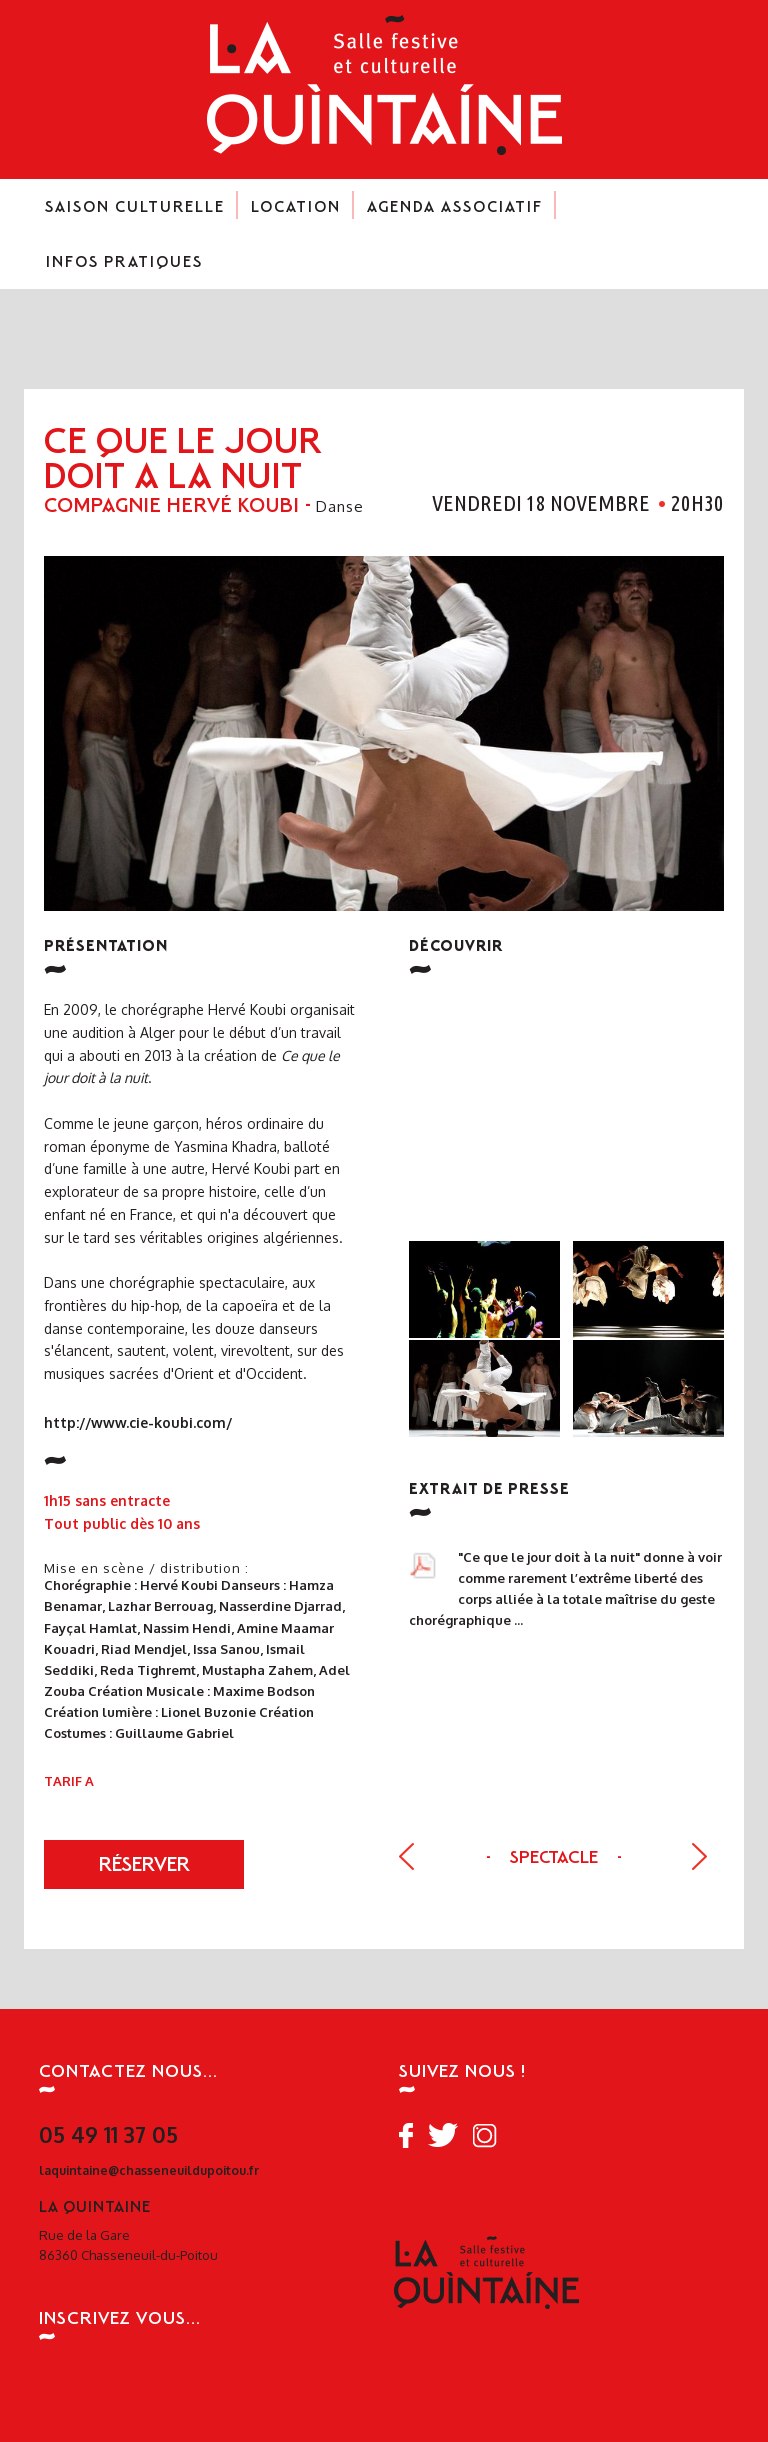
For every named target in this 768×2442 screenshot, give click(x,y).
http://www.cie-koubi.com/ (138, 1423)
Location (296, 214)
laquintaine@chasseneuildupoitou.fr (149, 2170)
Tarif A (69, 1781)
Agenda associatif (455, 214)
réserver (144, 1866)
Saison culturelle (135, 214)
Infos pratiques (124, 269)
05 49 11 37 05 (108, 2134)
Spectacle (556, 1859)
